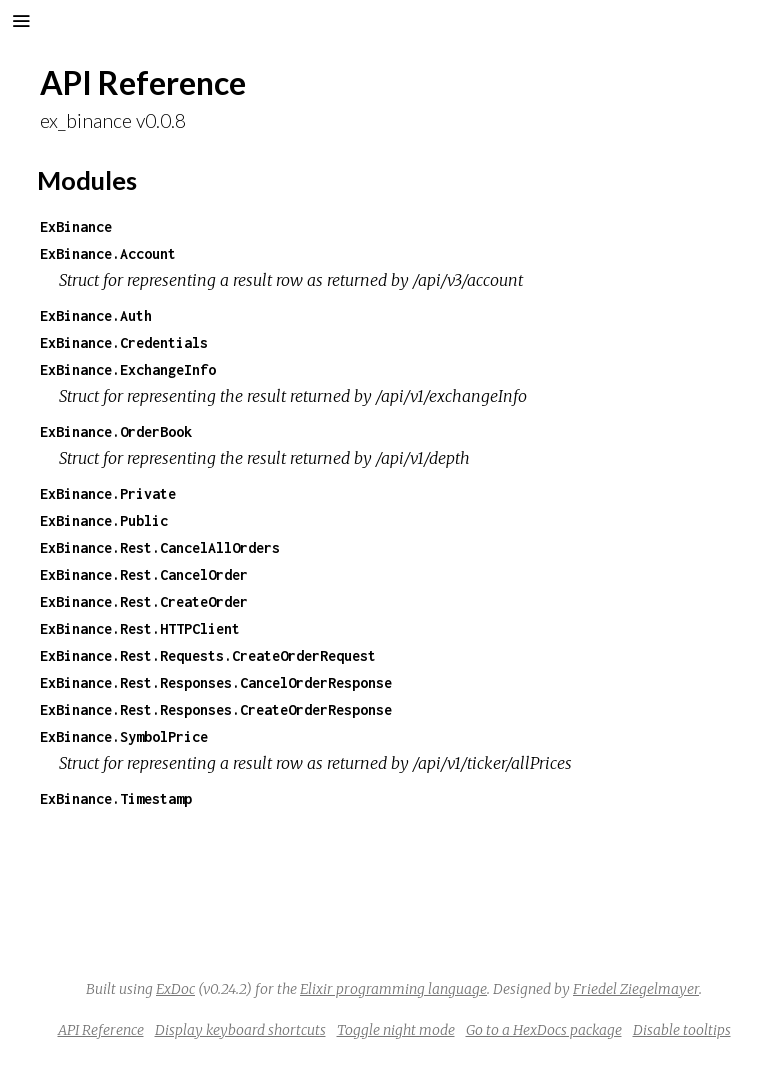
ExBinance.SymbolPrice (124, 736)
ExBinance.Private (108, 493)
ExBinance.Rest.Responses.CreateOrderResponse (216, 709)
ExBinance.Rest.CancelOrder (144, 574)
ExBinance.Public (104, 520)
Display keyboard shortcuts (240, 1030)
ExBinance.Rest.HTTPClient (140, 628)
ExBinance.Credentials (124, 342)
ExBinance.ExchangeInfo (128, 369)
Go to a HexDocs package (544, 1030)
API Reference (101, 1030)
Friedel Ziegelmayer (636, 989)
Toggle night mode (396, 1030)
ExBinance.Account (108, 253)
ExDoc (175, 989)
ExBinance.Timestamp (116, 798)
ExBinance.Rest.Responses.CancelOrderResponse (216, 682)
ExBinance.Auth (96, 315)
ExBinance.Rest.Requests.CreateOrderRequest (208, 655)
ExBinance (76, 226)
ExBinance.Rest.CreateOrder (144, 601)
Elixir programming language (393, 989)
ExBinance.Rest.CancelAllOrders (160, 547)
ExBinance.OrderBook (116, 431)
